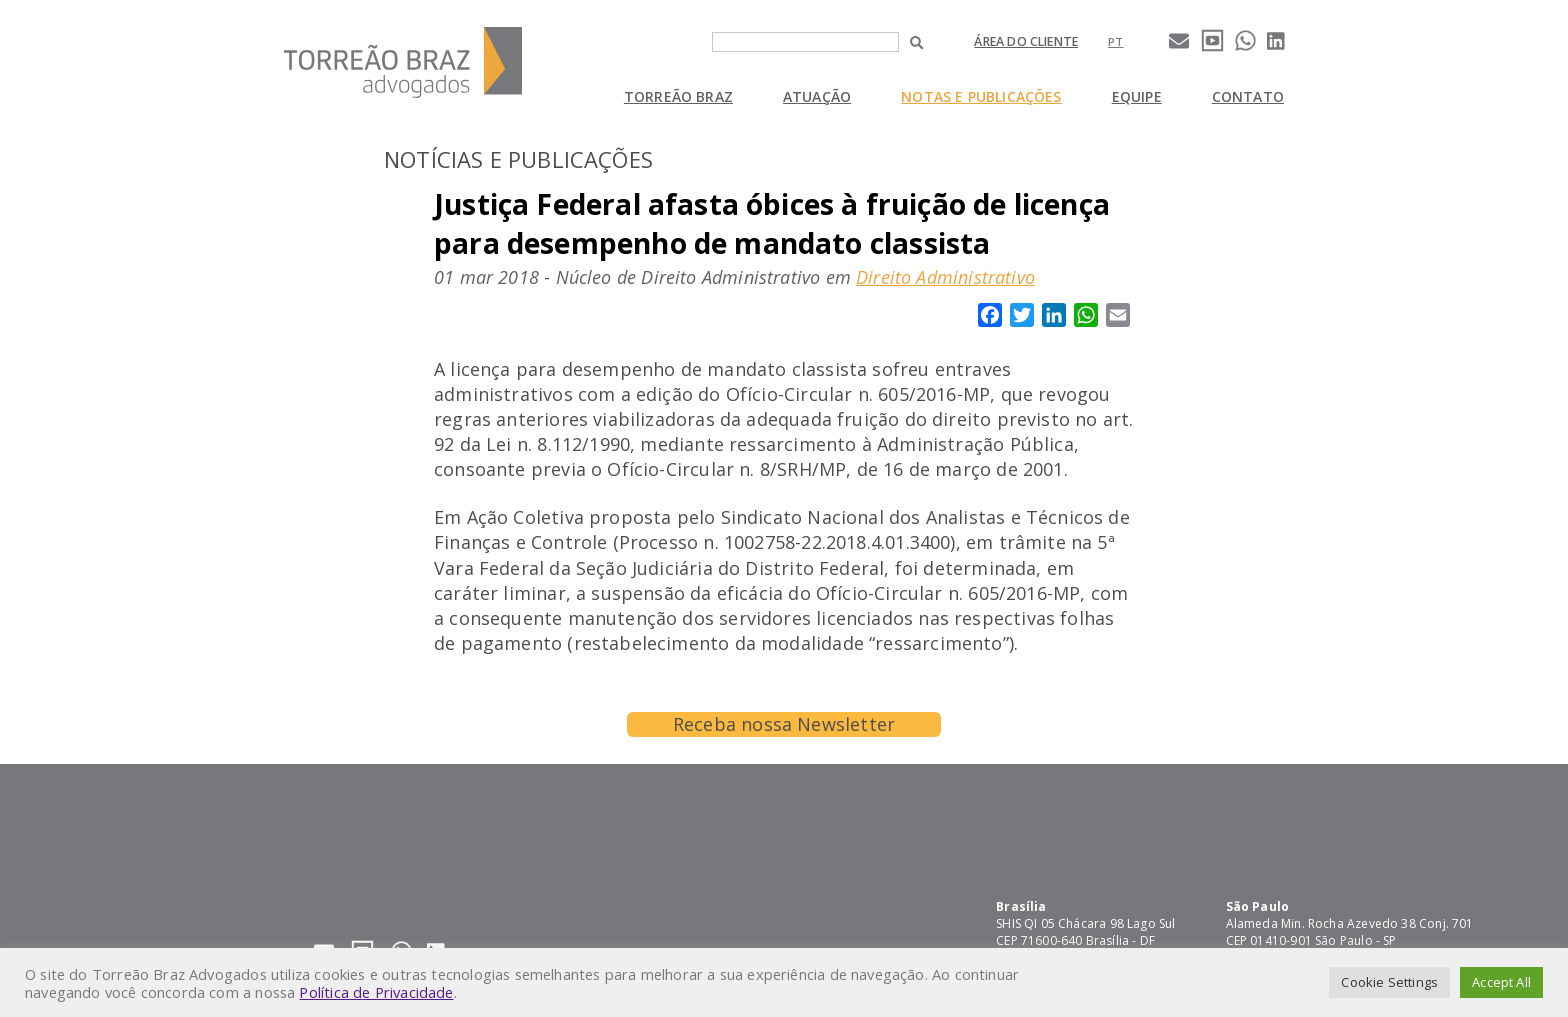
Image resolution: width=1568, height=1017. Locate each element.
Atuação (817, 96)
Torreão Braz (678, 96)
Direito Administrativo (945, 277)
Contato (1248, 96)
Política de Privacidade (376, 992)
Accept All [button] (1501, 982)
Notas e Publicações (981, 96)
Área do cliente (1026, 41)
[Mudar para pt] (1115, 41)
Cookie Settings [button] (1389, 982)
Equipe (1137, 96)
